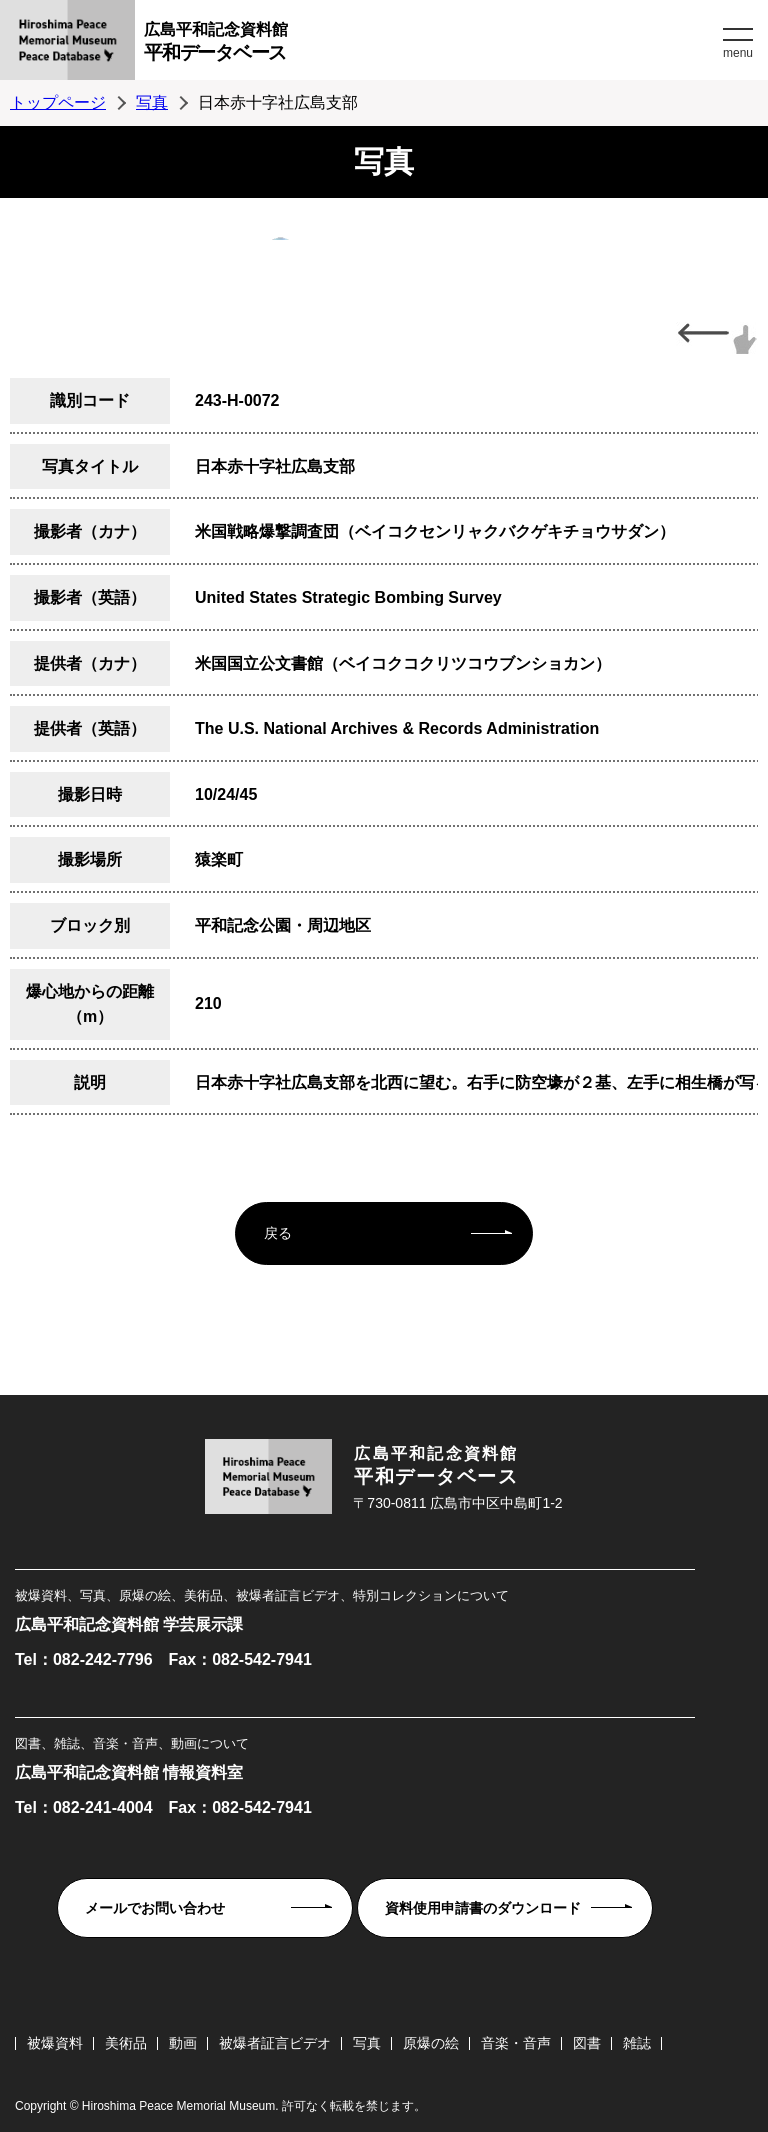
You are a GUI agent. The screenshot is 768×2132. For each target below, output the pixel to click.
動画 (183, 2043)
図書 (587, 2043)
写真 (152, 102)
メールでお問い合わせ (155, 1908)
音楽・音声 (516, 2043)
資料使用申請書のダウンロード (483, 1908)
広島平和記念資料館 (431, 44)
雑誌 (637, 2043)
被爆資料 (55, 2043)
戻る (278, 1233)
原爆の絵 (431, 2043)
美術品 (126, 2043)
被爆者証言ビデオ (275, 2043)
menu (738, 53)
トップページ (58, 102)
